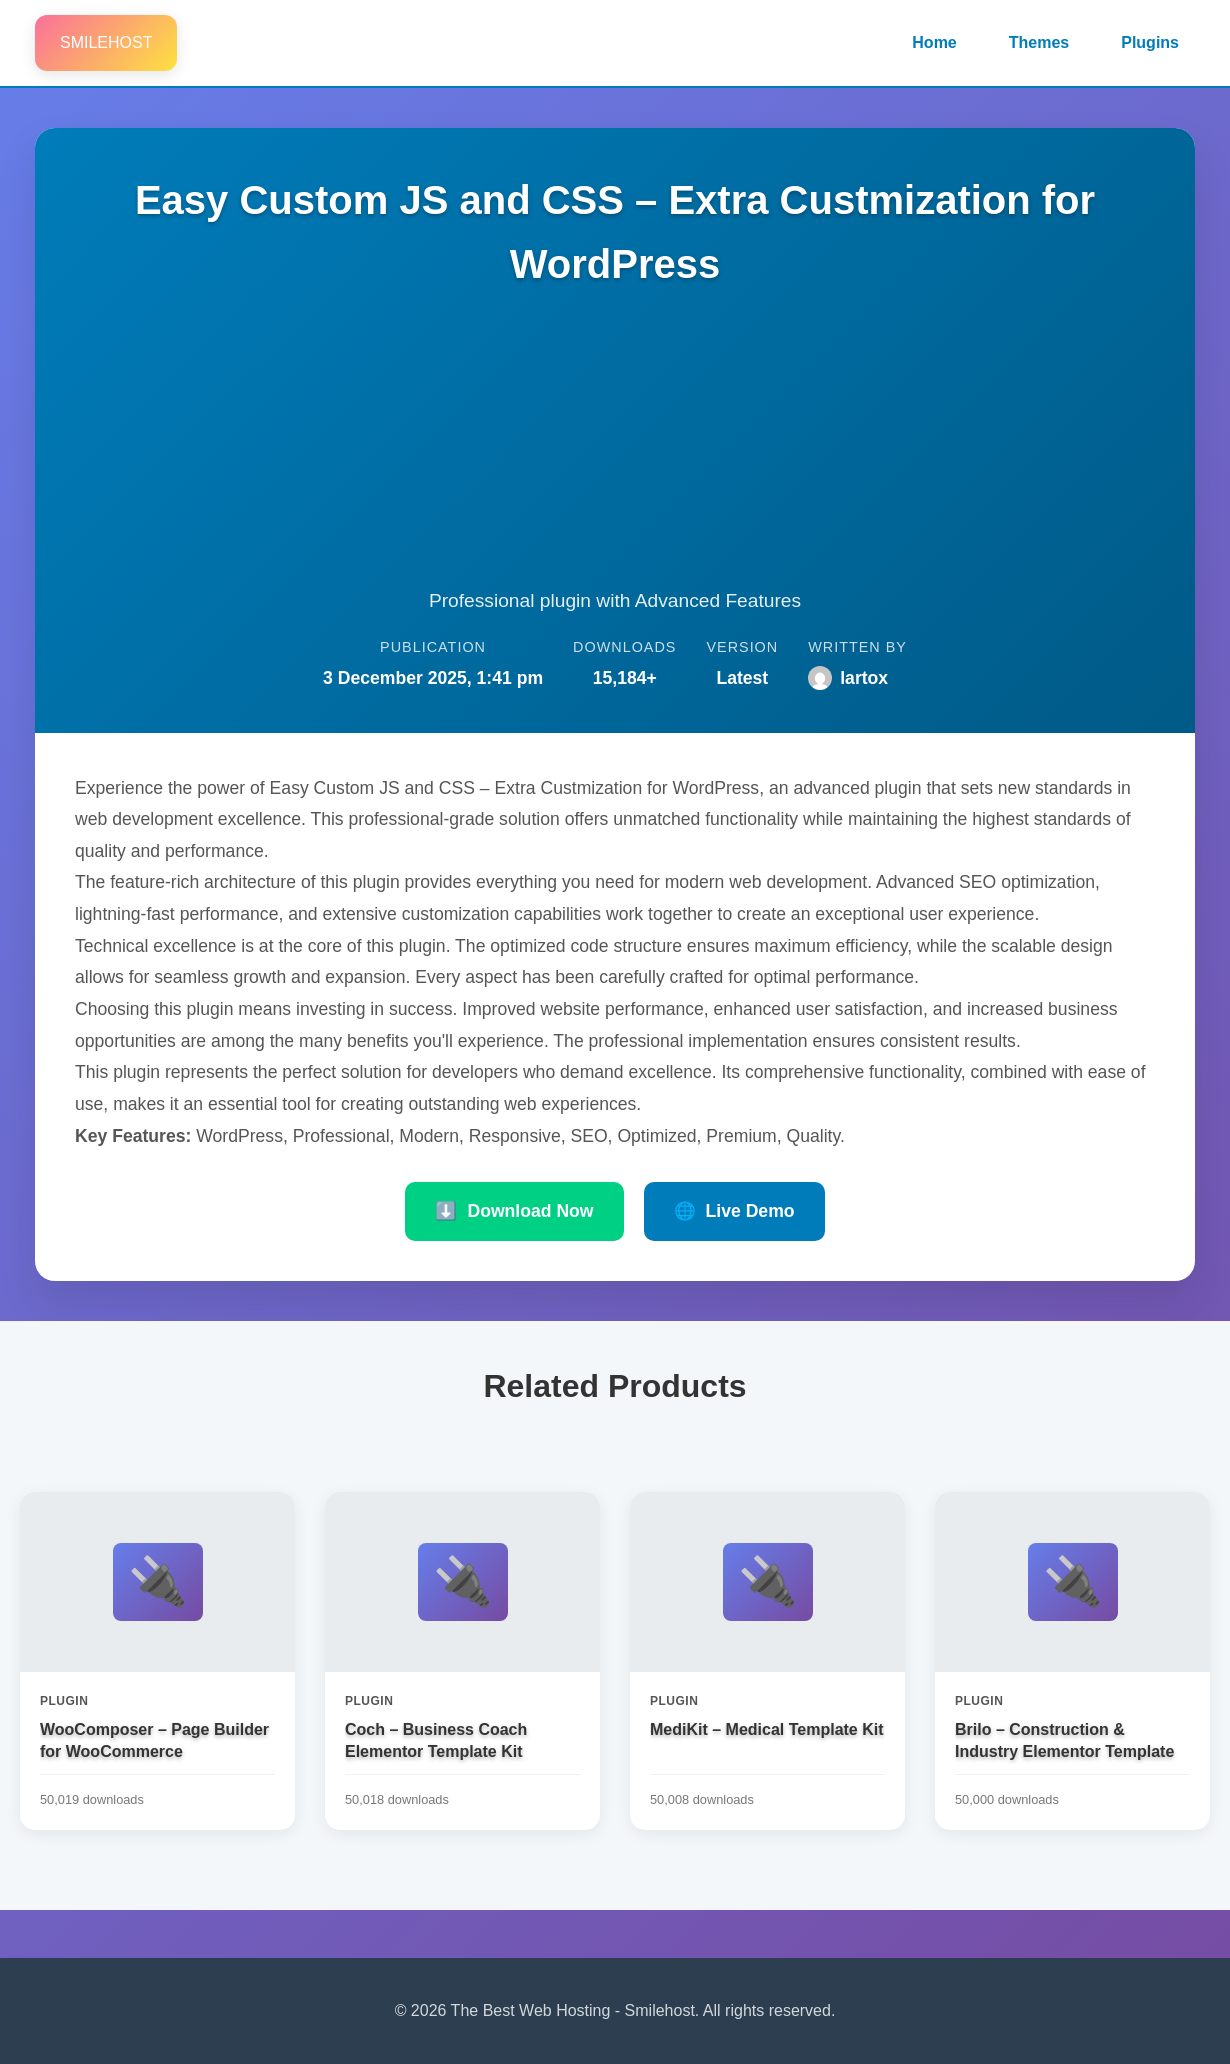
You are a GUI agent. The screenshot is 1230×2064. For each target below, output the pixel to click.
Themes (1039, 42)
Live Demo (734, 1211)
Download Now (514, 1211)
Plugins (1150, 42)
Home (934, 42)
